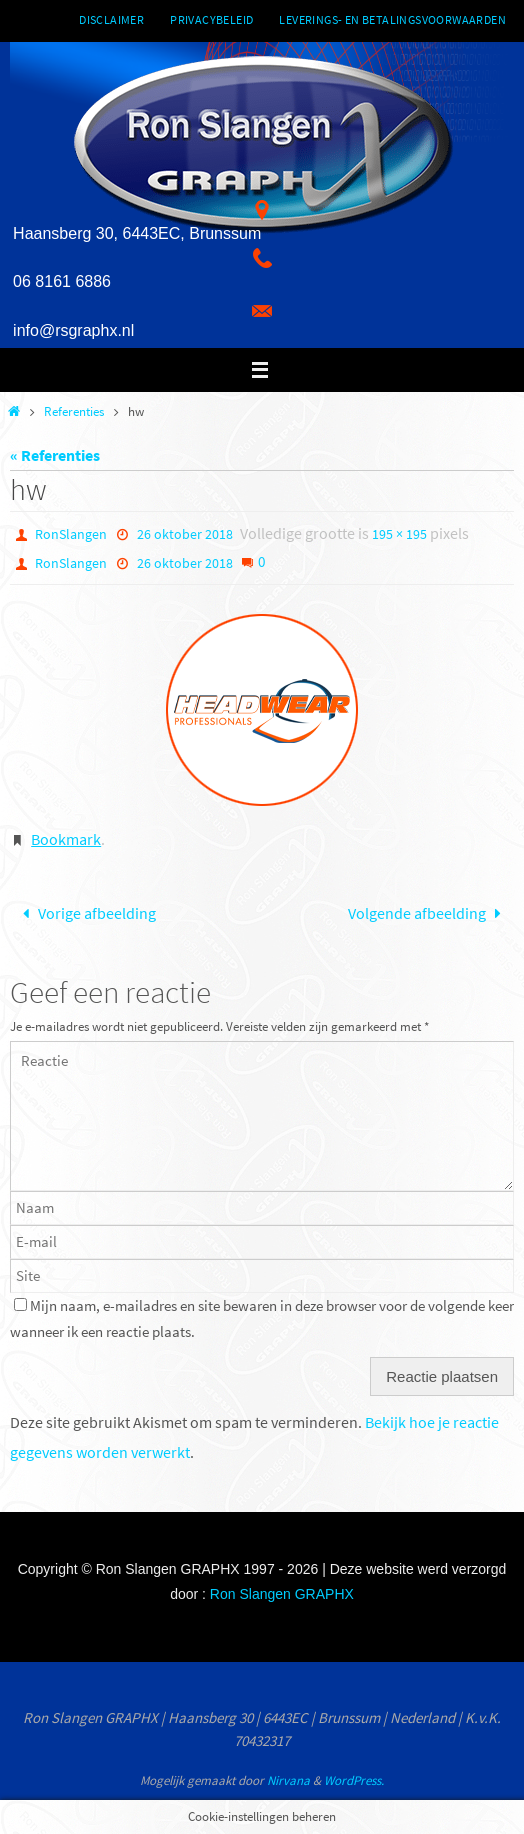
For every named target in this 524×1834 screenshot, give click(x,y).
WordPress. (354, 1780)
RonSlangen (71, 534)
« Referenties (55, 455)
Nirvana (288, 1780)
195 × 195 (399, 534)
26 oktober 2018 (185, 534)
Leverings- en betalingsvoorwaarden (392, 19)
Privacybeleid (211, 19)
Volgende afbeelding (428, 913)
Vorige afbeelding (85, 913)
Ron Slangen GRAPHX (282, 1594)
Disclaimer (111, 19)
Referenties (74, 411)
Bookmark (66, 839)
